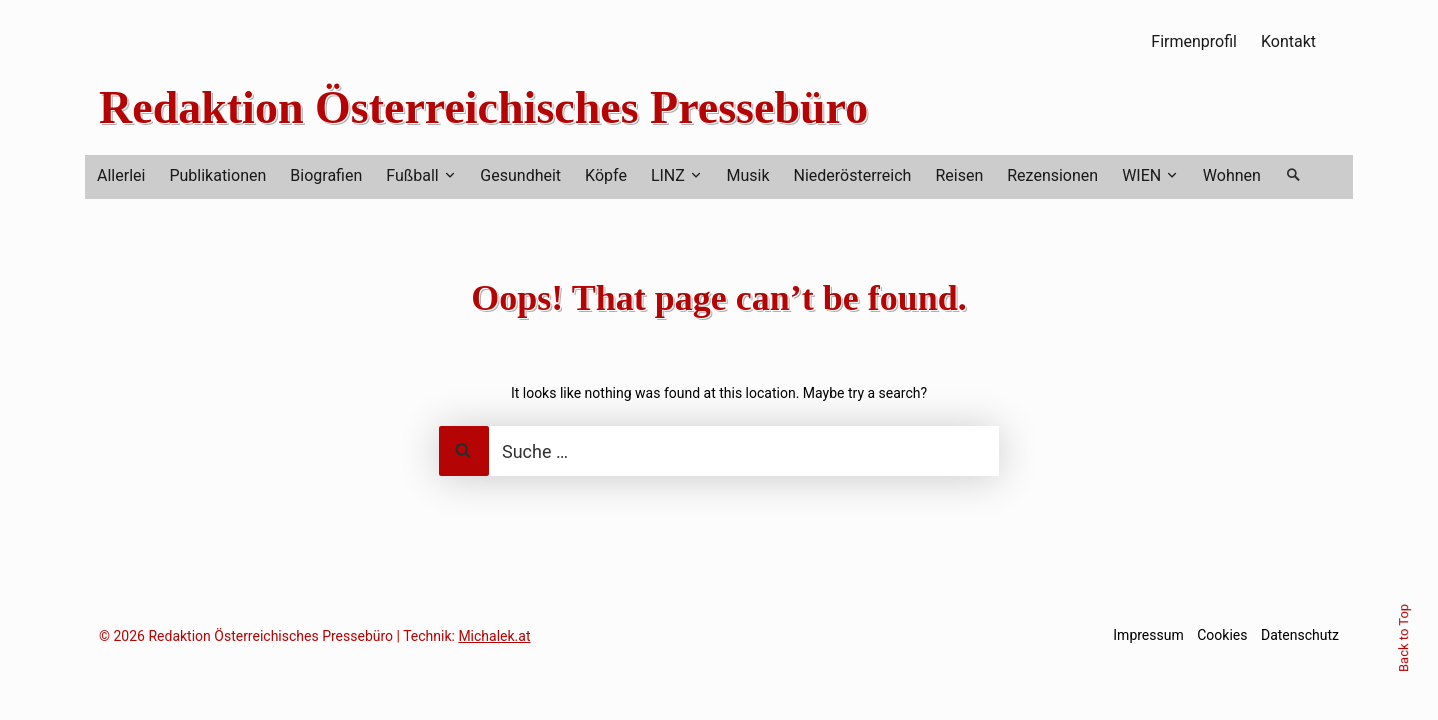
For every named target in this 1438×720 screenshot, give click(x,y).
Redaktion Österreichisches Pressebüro (483, 107)
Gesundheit (520, 175)
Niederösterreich (853, 175)
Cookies (1222, 635)
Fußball (412, 175)
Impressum (1148, 635)
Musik (747, 175)
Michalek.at (494, 636)
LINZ (668, 175)
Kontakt (1288, 41)
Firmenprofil (1194, 41)
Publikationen (217, 175)
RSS (1340, 41)
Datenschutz (1300, 635)
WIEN (1141, 175)
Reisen (959, 175)
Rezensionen (1052, 175)
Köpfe (606, 175)
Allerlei (121, 175)
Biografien (326, 175)
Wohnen (1232, 175)
